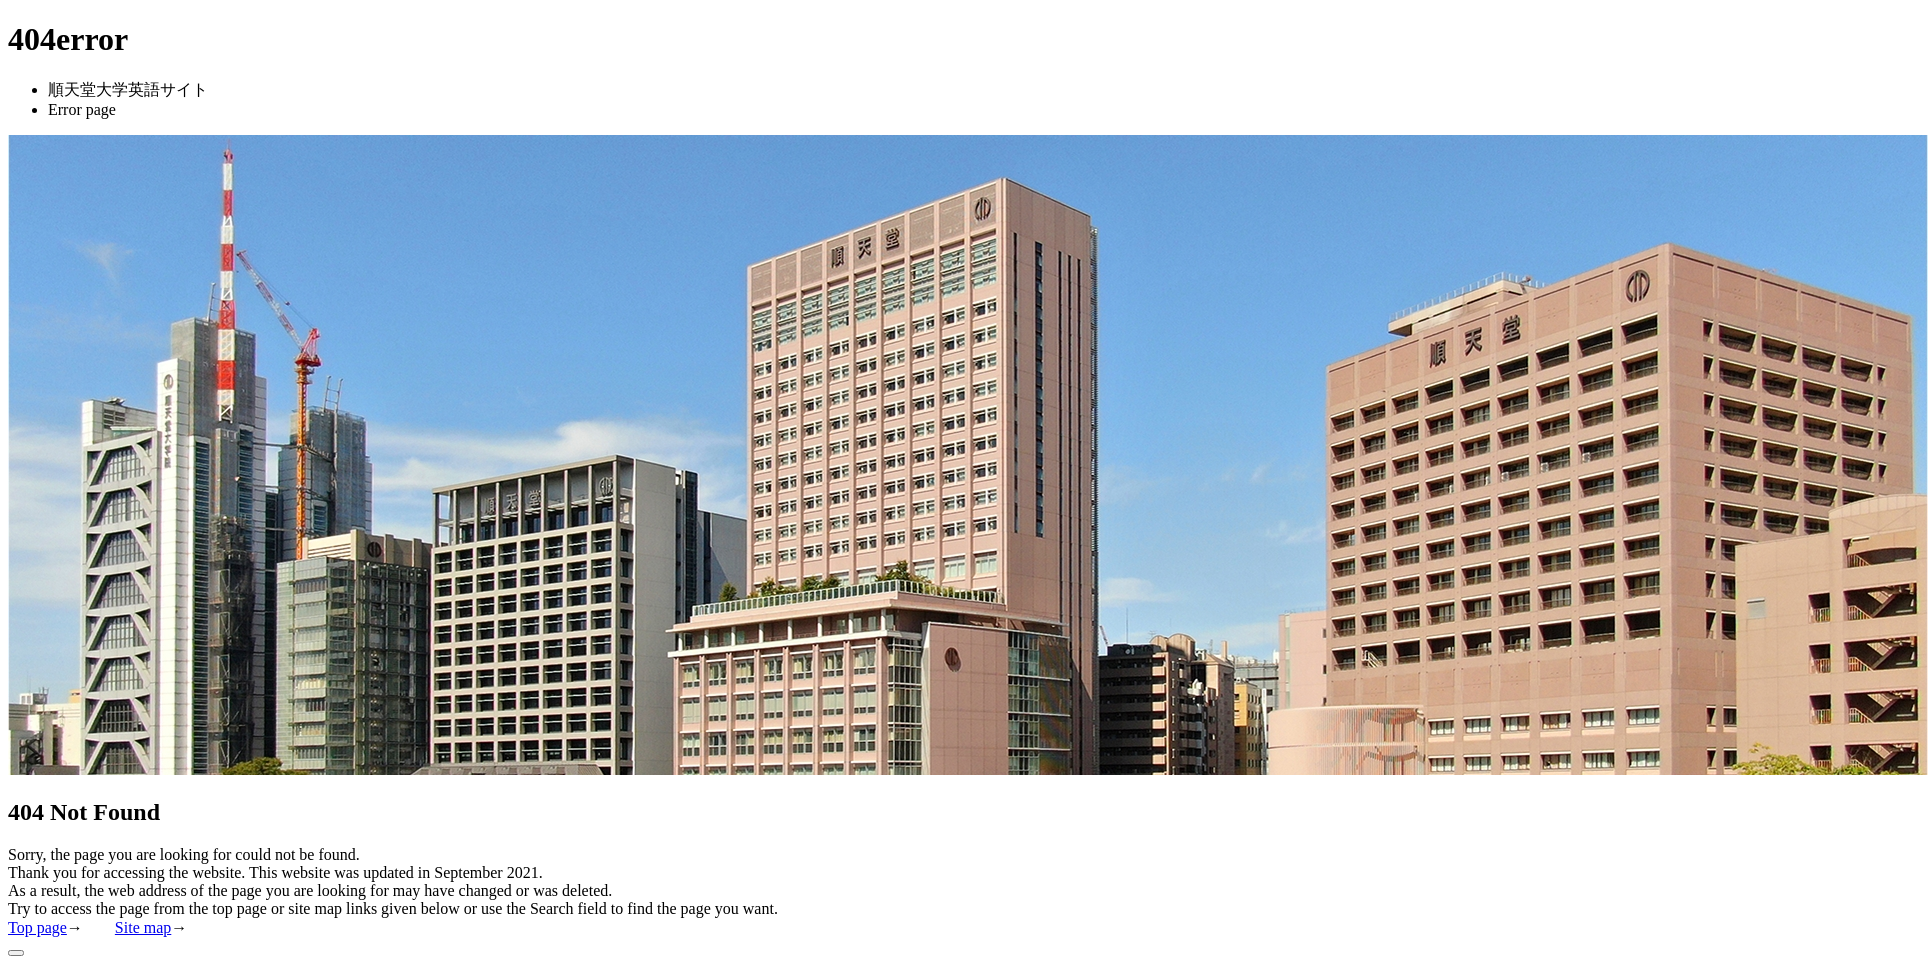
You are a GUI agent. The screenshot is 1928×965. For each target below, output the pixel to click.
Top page (37, 927)
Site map (143, 927)
